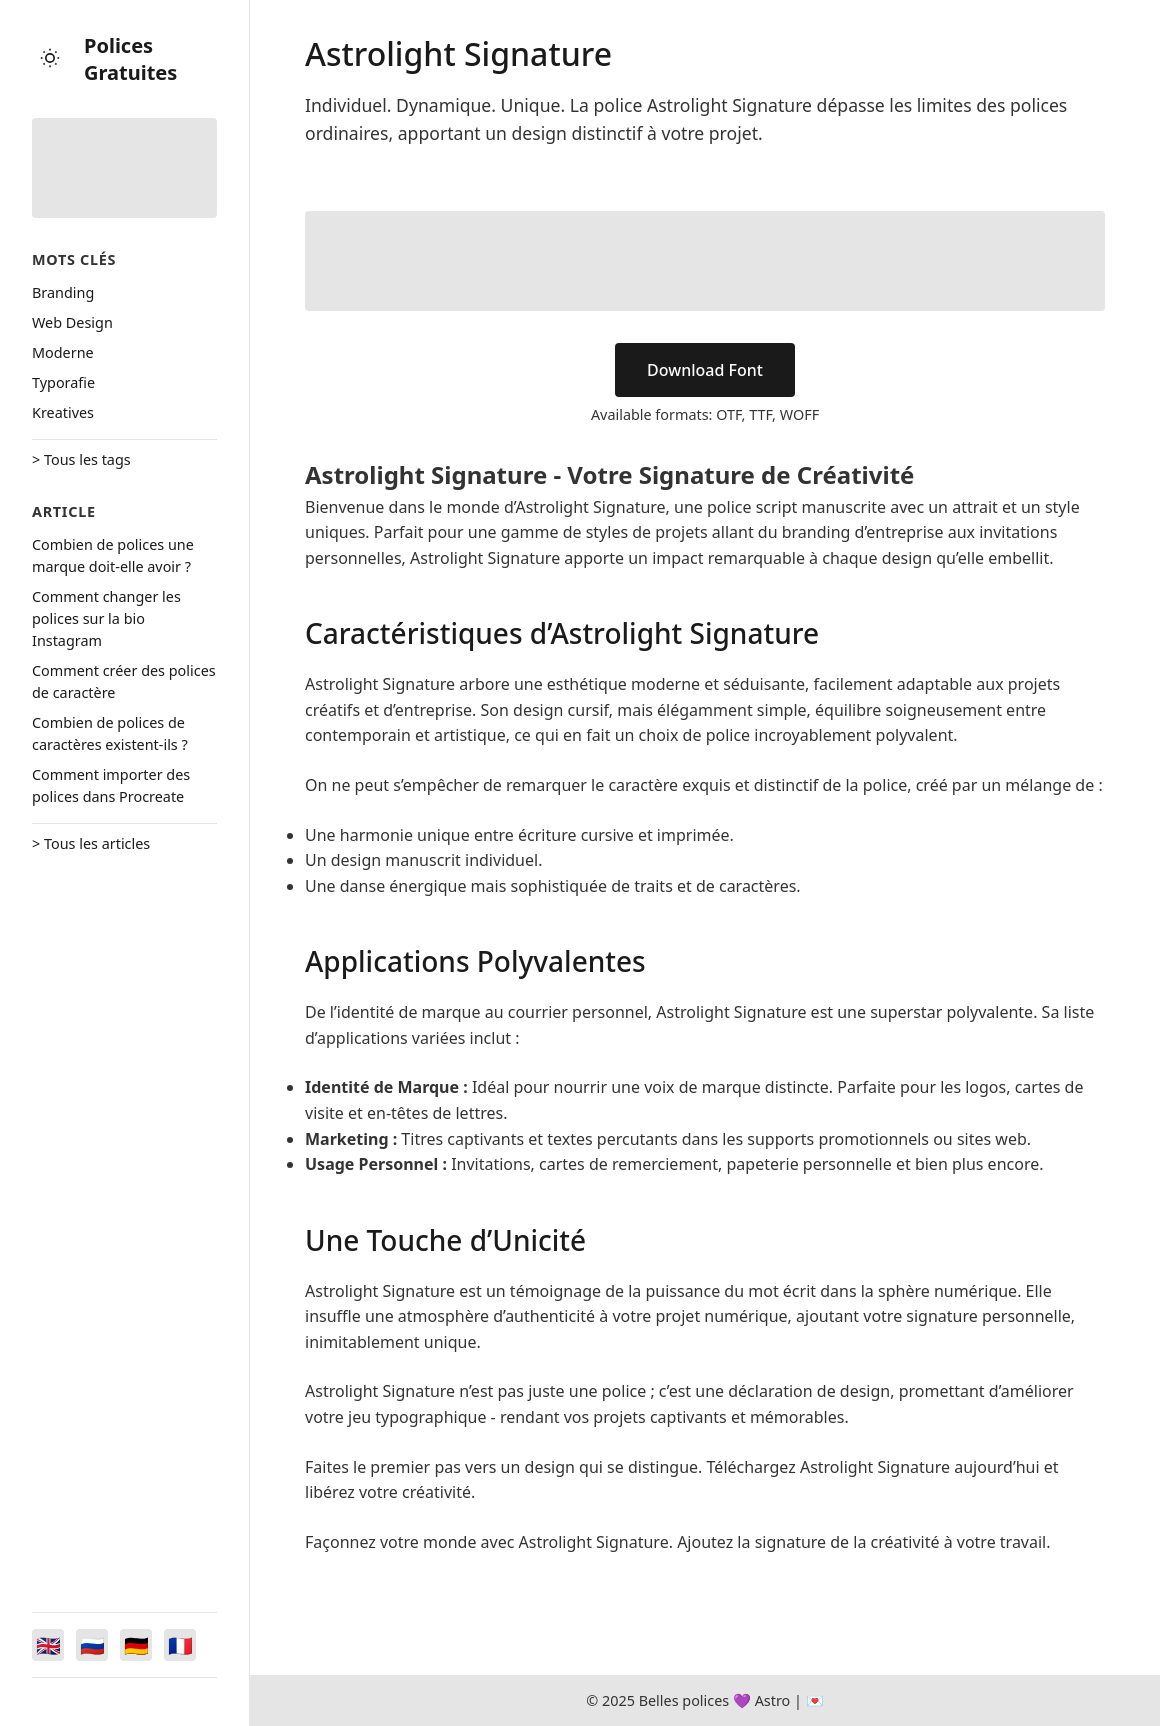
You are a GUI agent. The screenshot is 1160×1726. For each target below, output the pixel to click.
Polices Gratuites (130, 59)
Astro (773, 1700)
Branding (63, 292)
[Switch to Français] (180, 1645)
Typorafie (63, 382)
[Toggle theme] (50, 59)
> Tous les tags (81, 459)
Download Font (705, 370)
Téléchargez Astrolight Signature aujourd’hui (873, 1467)
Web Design (72, 322)
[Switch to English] (48, 1645)
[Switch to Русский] (92, 1645)
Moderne (63, 352)
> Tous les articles (91, 843)
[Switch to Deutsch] (136, 1645)
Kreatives (63, 412)
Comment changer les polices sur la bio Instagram (106, 618)
